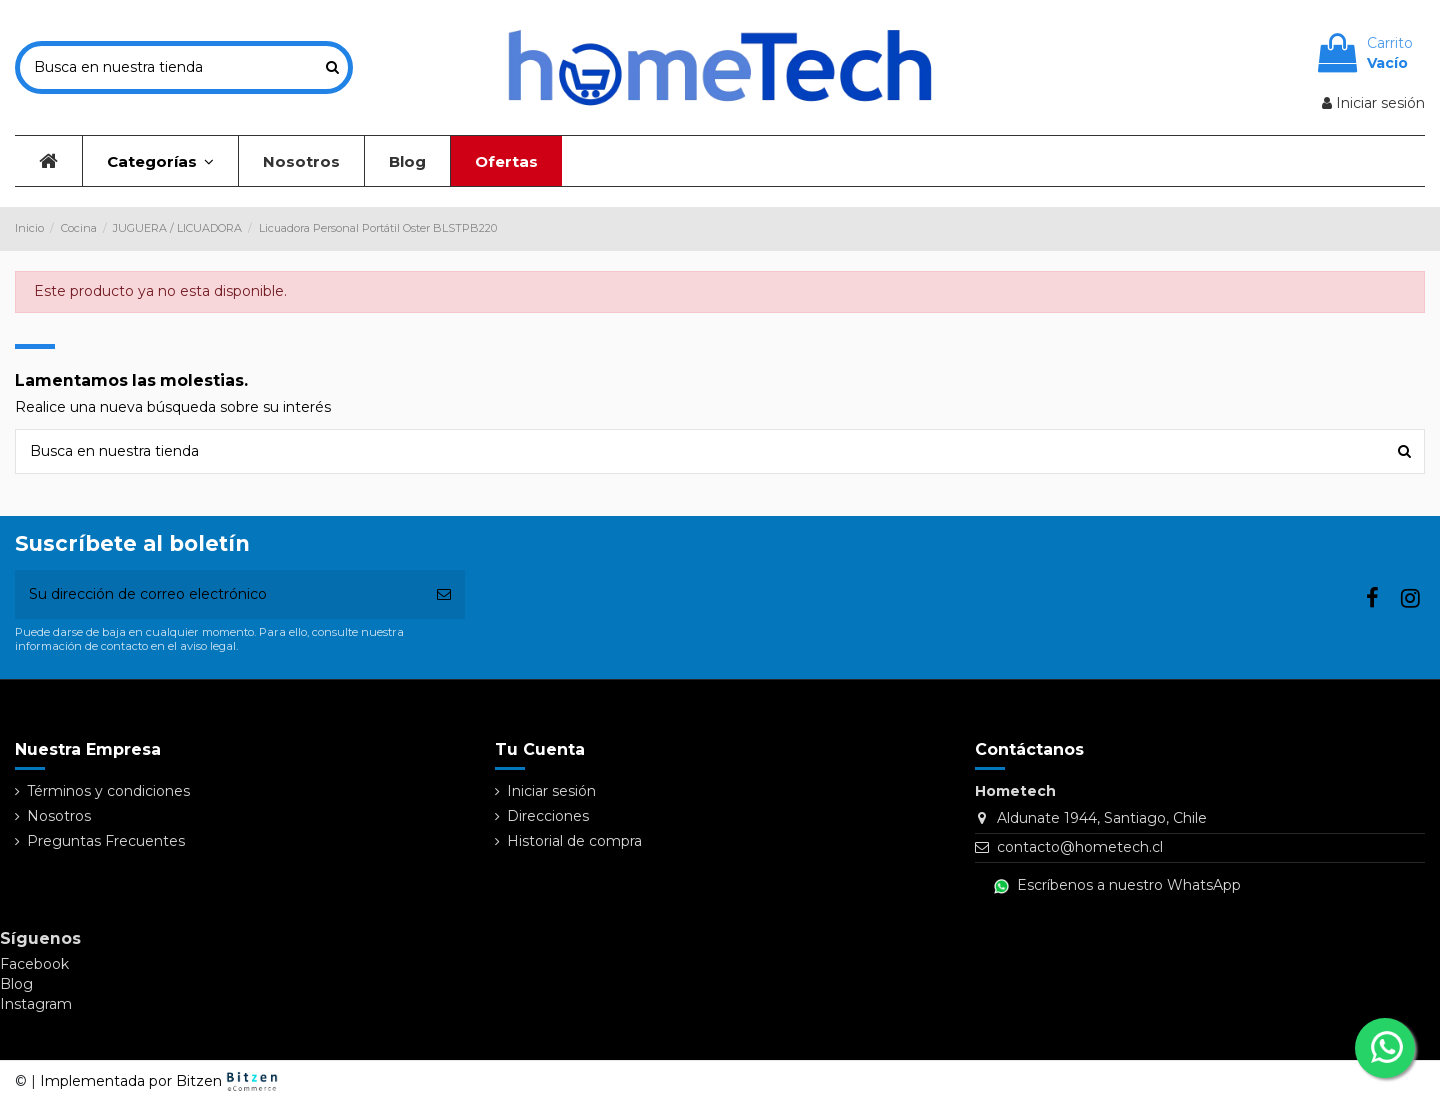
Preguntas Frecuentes (106, 841)
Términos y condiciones (108, 791)
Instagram (36, 1004)
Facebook (34, 964)
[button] (160, 161)
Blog (16, 984)
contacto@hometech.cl (1080, 847)
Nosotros (59, 816)
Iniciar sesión (551, 791)
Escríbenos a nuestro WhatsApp (1117, 885)
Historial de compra (574, 841)
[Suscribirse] (444, 594)
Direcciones (548, 816)
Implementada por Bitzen (161, 1081)
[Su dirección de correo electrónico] (219, 594)
